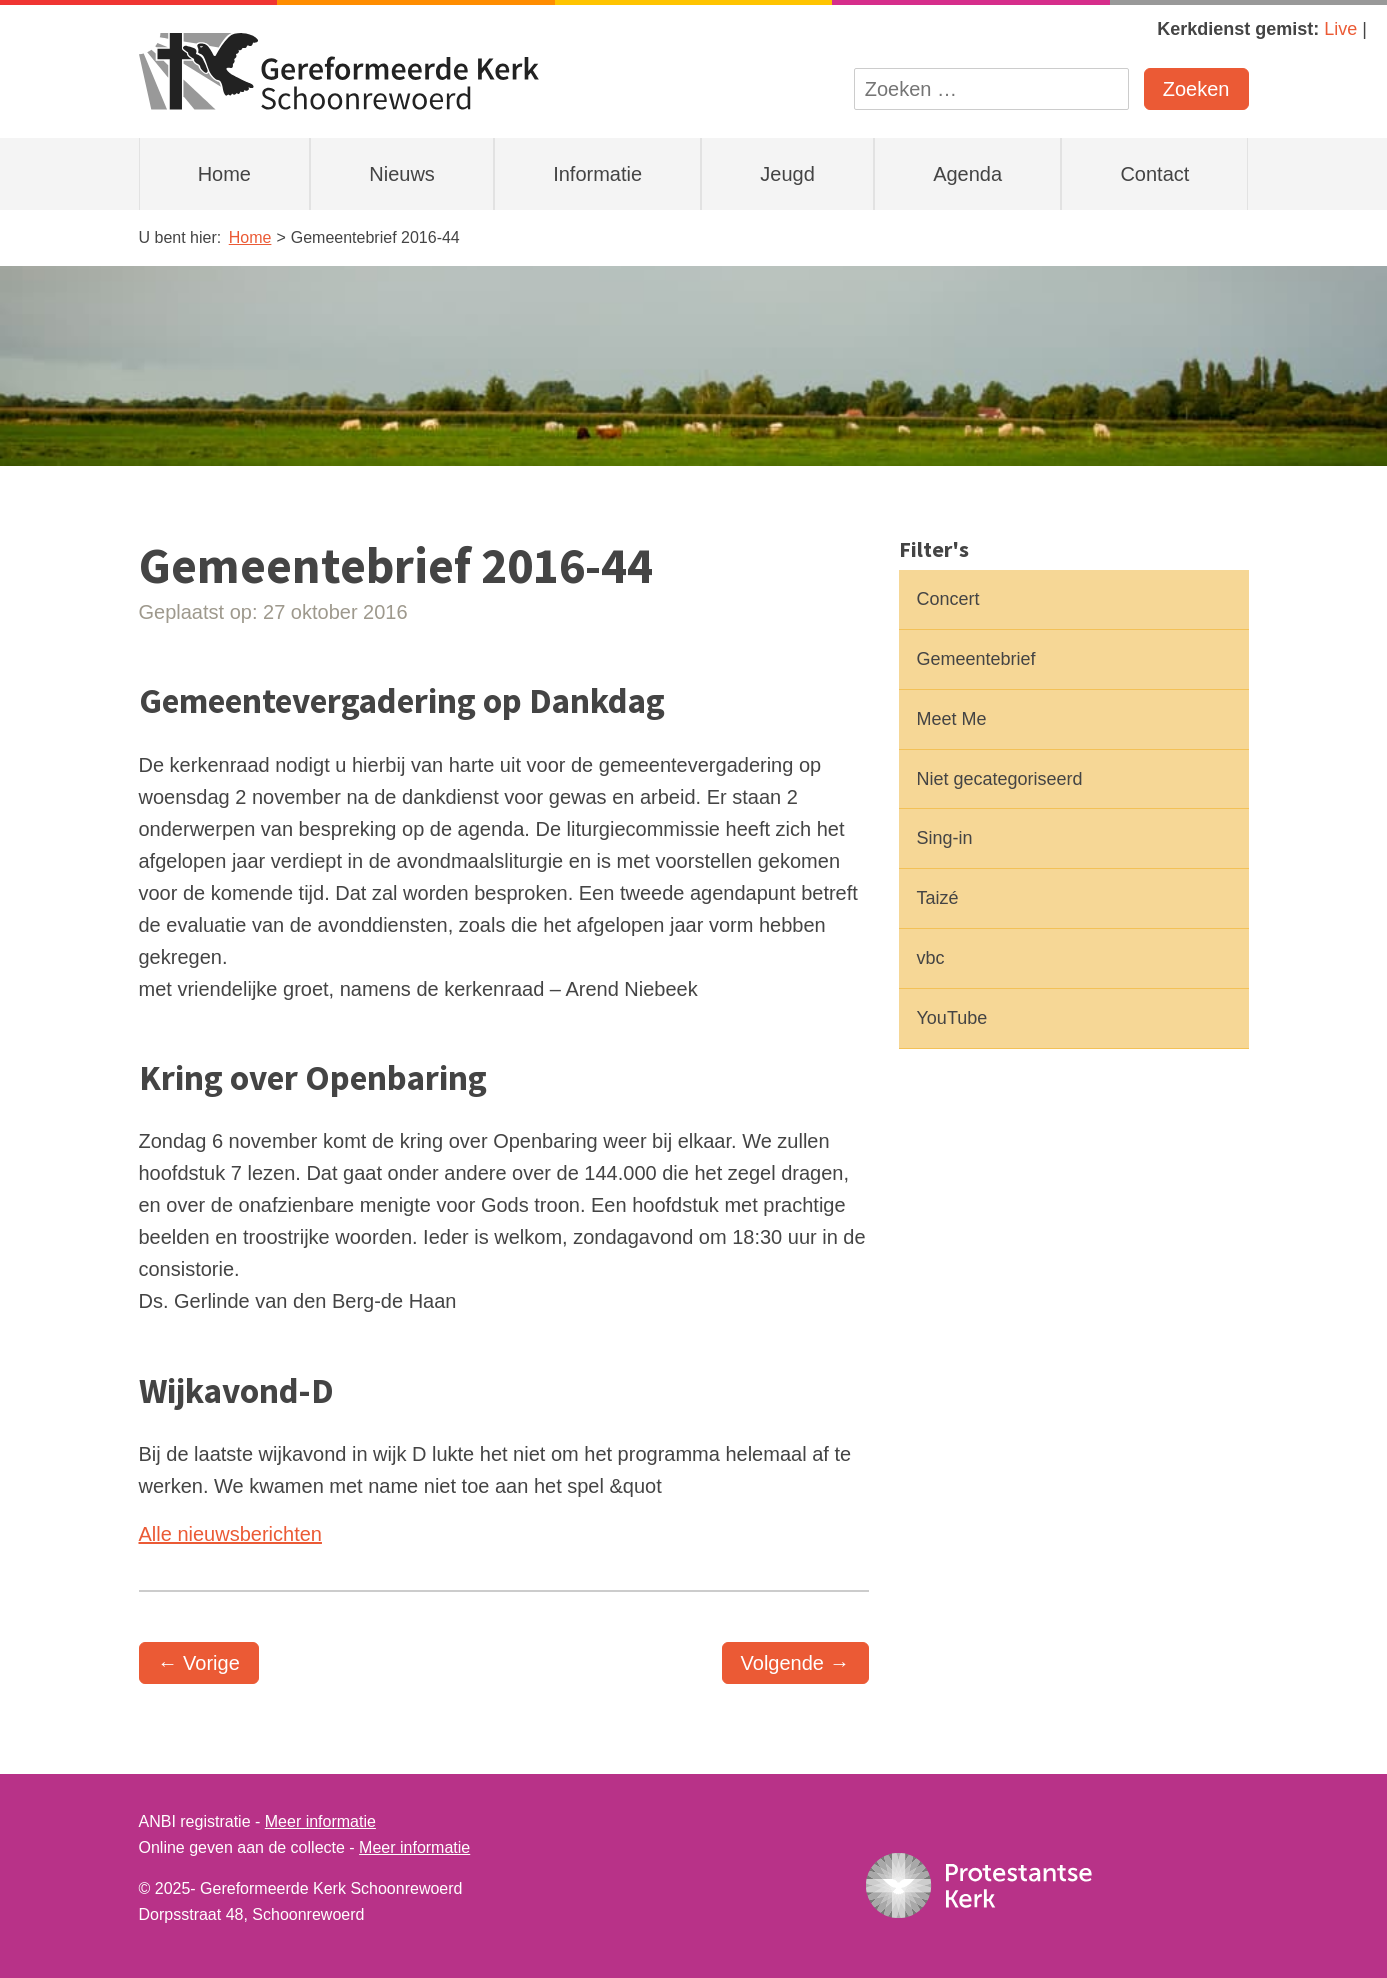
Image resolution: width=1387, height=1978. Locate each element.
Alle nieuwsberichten (230, 1534)
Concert (948, 599)
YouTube (952, 1018)
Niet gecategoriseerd (1000, 779)
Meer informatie (320, 1821)
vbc (931, 958)
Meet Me (952, 719)
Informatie (597, 174)
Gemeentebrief (976, 659)
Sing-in (945, 838)
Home (224, 174)
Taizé (938, 898)
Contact (1154, 174)
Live (1340, 29)
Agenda (967, 174)
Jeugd (787, 174)
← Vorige (199, 1663)
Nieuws (402, 174)
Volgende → (795, 1663)
